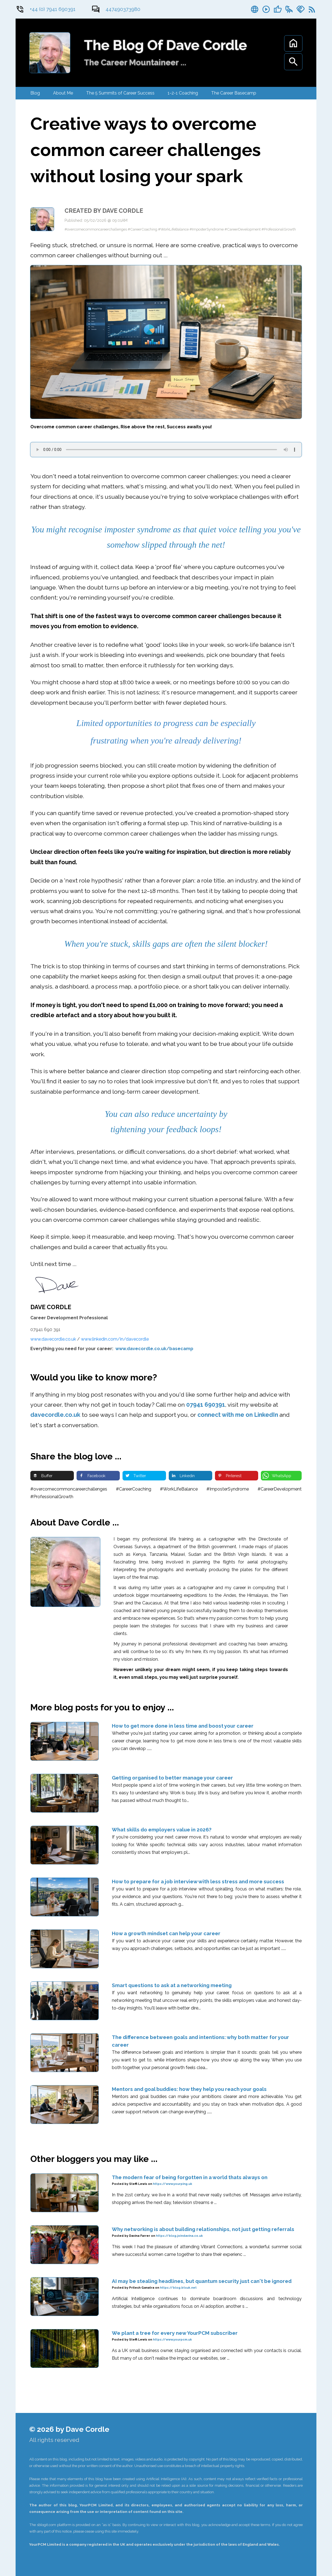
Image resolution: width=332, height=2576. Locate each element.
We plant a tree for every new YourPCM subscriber (175, 2333)
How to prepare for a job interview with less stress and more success (198, 1881)
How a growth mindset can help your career (166, 1933)
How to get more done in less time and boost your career (183, 1726)
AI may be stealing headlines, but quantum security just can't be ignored (202, 2281)
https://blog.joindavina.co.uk (179, 2236)
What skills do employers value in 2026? (161, 1829)
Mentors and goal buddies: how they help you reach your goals (189, 2089)
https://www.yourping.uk (172, 2184)
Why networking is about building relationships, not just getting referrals (203, 2229)
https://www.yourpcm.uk (172, 2339)
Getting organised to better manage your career (172, 1778)
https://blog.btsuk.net (178, 2287)
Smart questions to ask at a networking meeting (172, 1985)
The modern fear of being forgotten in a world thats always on (189, 2177)
